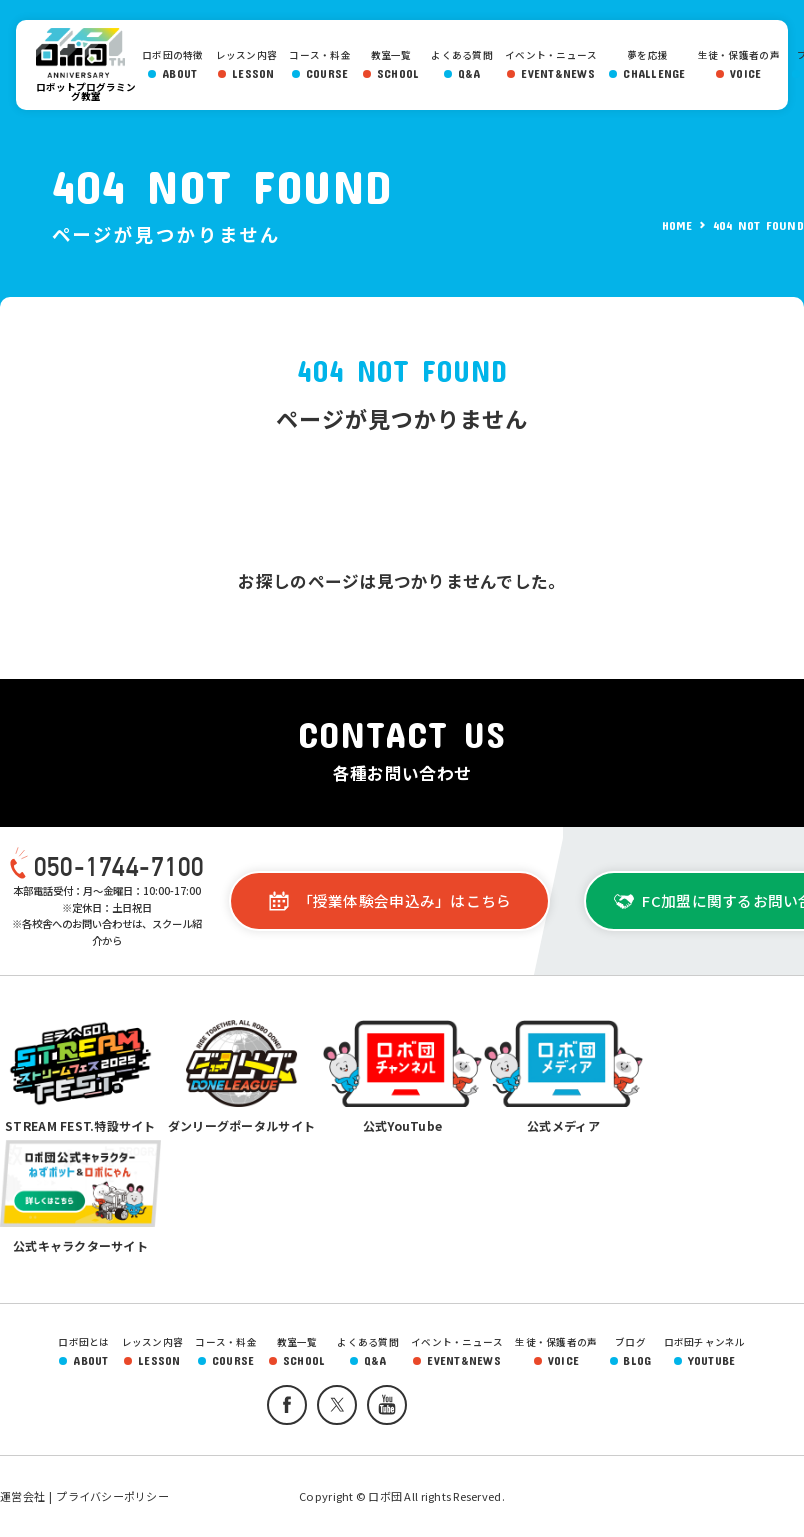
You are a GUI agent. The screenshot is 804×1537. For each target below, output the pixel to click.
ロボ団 (86, 53)
